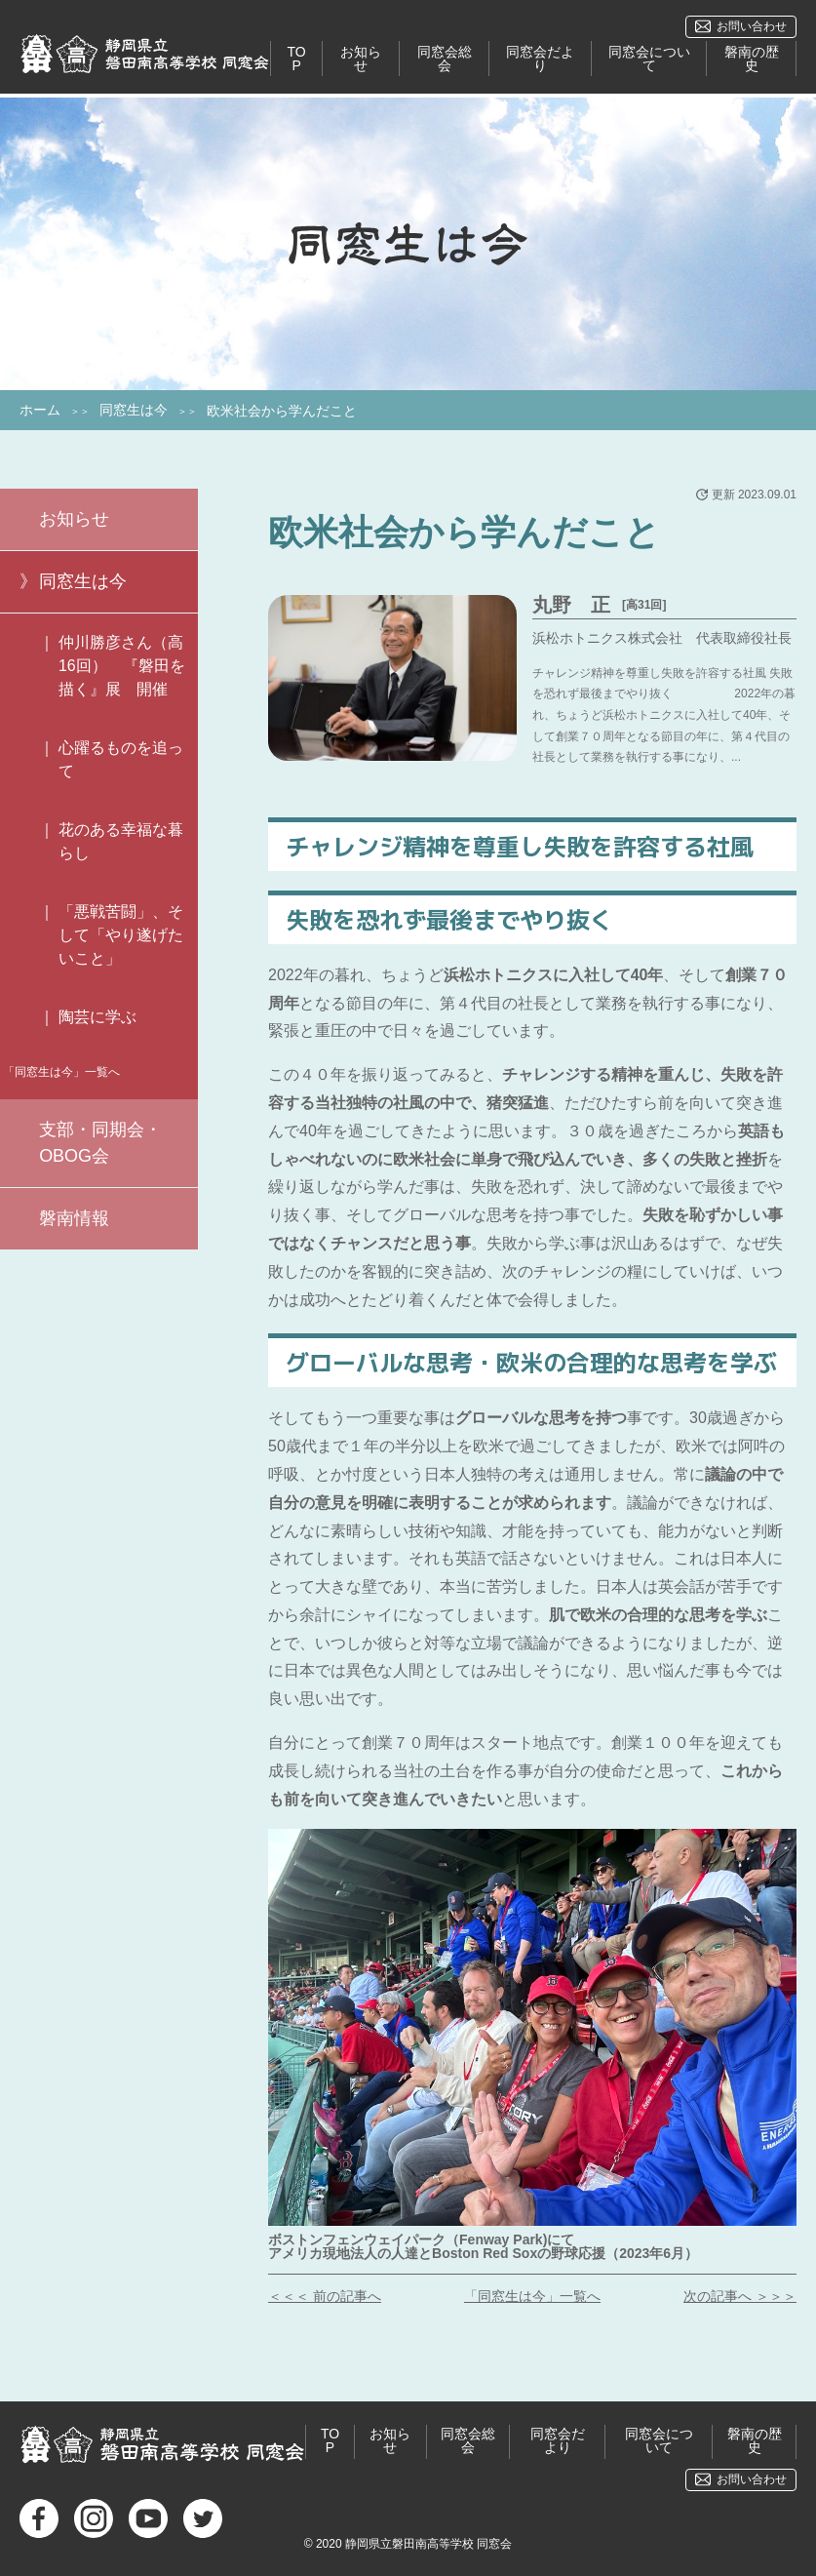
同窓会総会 (444, 59)
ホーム (39, 409)
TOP (297, 59)
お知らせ (361, 59)
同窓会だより (540, 59)
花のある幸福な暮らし (120, 841)
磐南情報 (74, 1218)
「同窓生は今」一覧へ (532, 2296)
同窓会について (649, 59)
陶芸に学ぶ (97, 1017)
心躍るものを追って (120, 759)
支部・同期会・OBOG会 (100, 1143)
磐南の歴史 (751, 59)
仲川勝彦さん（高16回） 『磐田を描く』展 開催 (121, 665)
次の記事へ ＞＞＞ (740, 2296)
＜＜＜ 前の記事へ (324, 2296)
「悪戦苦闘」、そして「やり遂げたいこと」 (120, 935)
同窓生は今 (133, 409)
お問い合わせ (752, 26)
